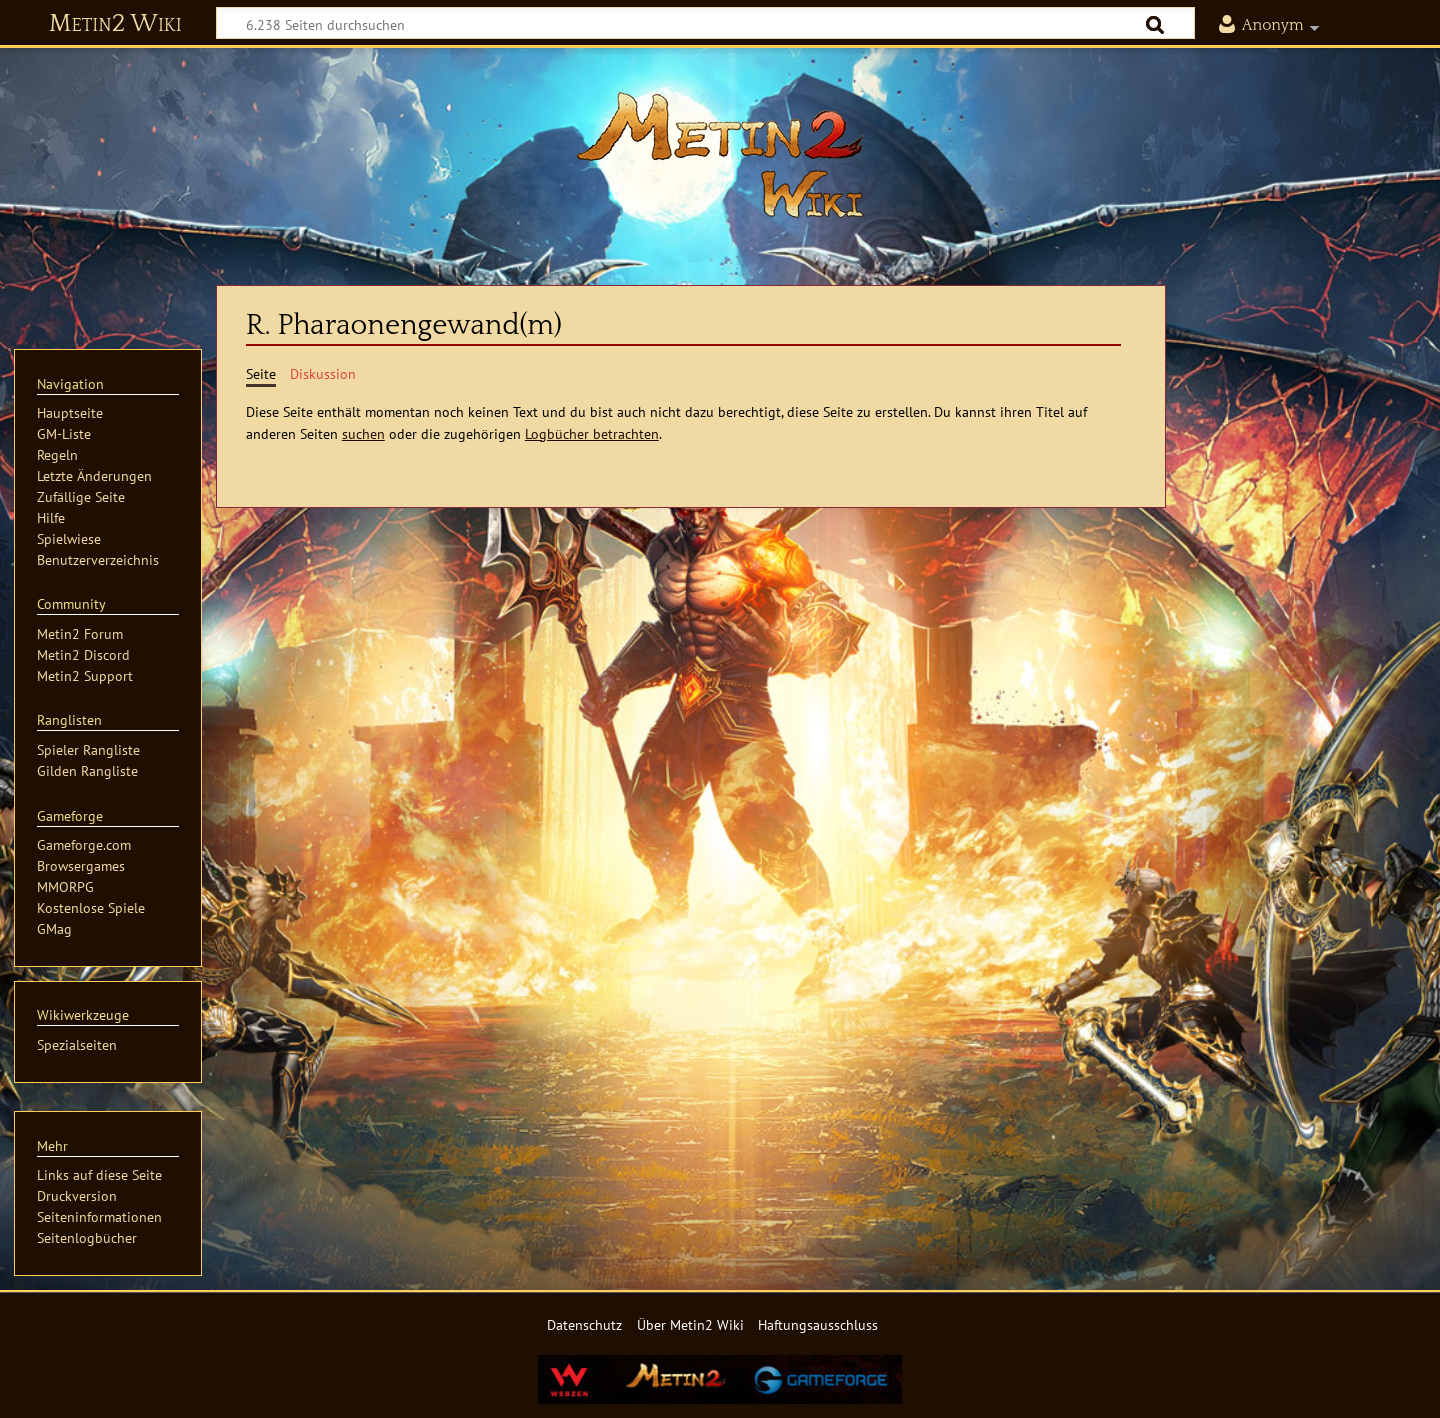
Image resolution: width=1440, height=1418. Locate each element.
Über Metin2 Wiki (690, 1324)
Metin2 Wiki (115, 24)
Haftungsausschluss (818, 1324)
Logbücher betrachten (592, 433)
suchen (363, 433)
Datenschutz (584, 1324)
